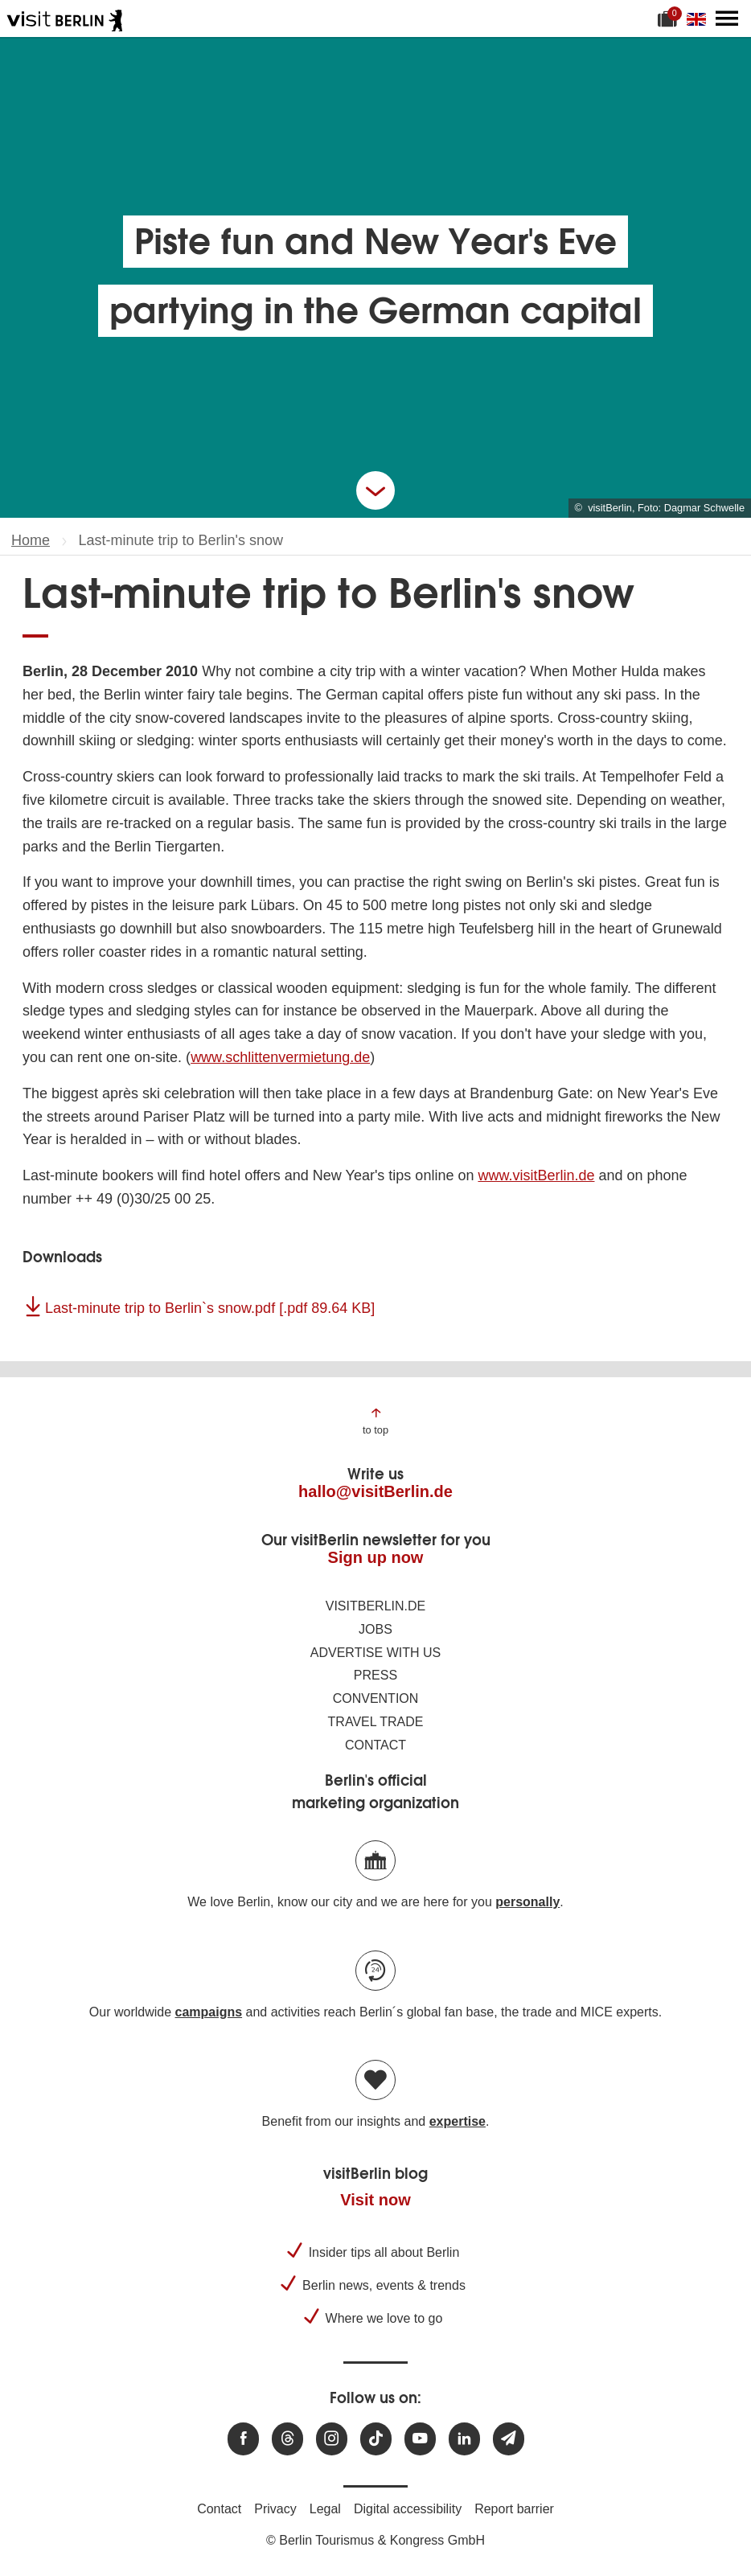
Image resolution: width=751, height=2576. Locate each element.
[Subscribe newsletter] (508, 2438)
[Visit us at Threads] (287, 2438)
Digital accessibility (408, 2509)
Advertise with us (375, 1652)
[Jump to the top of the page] (375, 1420)
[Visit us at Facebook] (243, 2438)
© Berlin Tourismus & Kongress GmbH (375, 2540)
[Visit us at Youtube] (420, 2438)
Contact (375, 1745)
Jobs (375, 1629)
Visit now (375, 2200)
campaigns (209, 2012)
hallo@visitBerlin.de (375, 1491)
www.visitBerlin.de (536, 1175)
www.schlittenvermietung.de (280, 1057)
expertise (457, 2121)
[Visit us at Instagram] (331, 2438)
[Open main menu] (727, 18)
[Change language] (699, 18)
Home (30, 540)
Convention (376, 1698)
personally (527, 1902)
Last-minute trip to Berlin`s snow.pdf (210, 1308)
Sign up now (376, 1557)
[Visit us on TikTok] (376, 2438)
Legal (325, 2509)
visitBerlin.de (375, 1606)
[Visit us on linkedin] (464, 2438)
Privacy (275, 2509)
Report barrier (514, 2509)
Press (375, 1675)
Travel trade (376, 1722)
